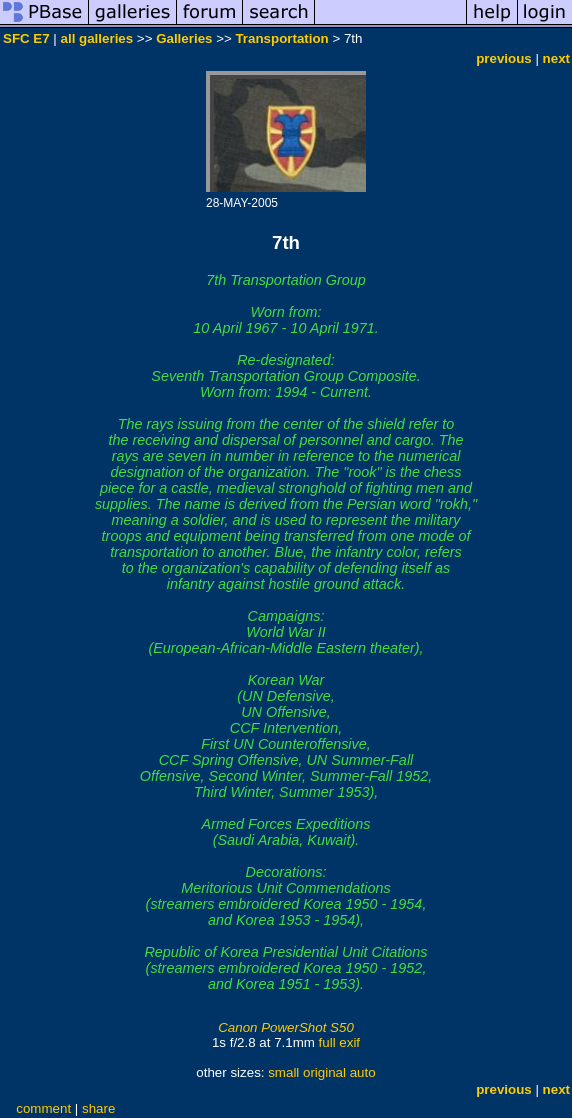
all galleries (97, 38)
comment (43, 1108)
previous (504, 58)
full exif (339, 1042)
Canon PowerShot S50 (286, 1027)
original (324, 1072)
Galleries (184, 38)
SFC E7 (26, 38)
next (556, 58)
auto (363, 1072)
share (98, 1108)
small (283, 1072)
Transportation (281, 38)
